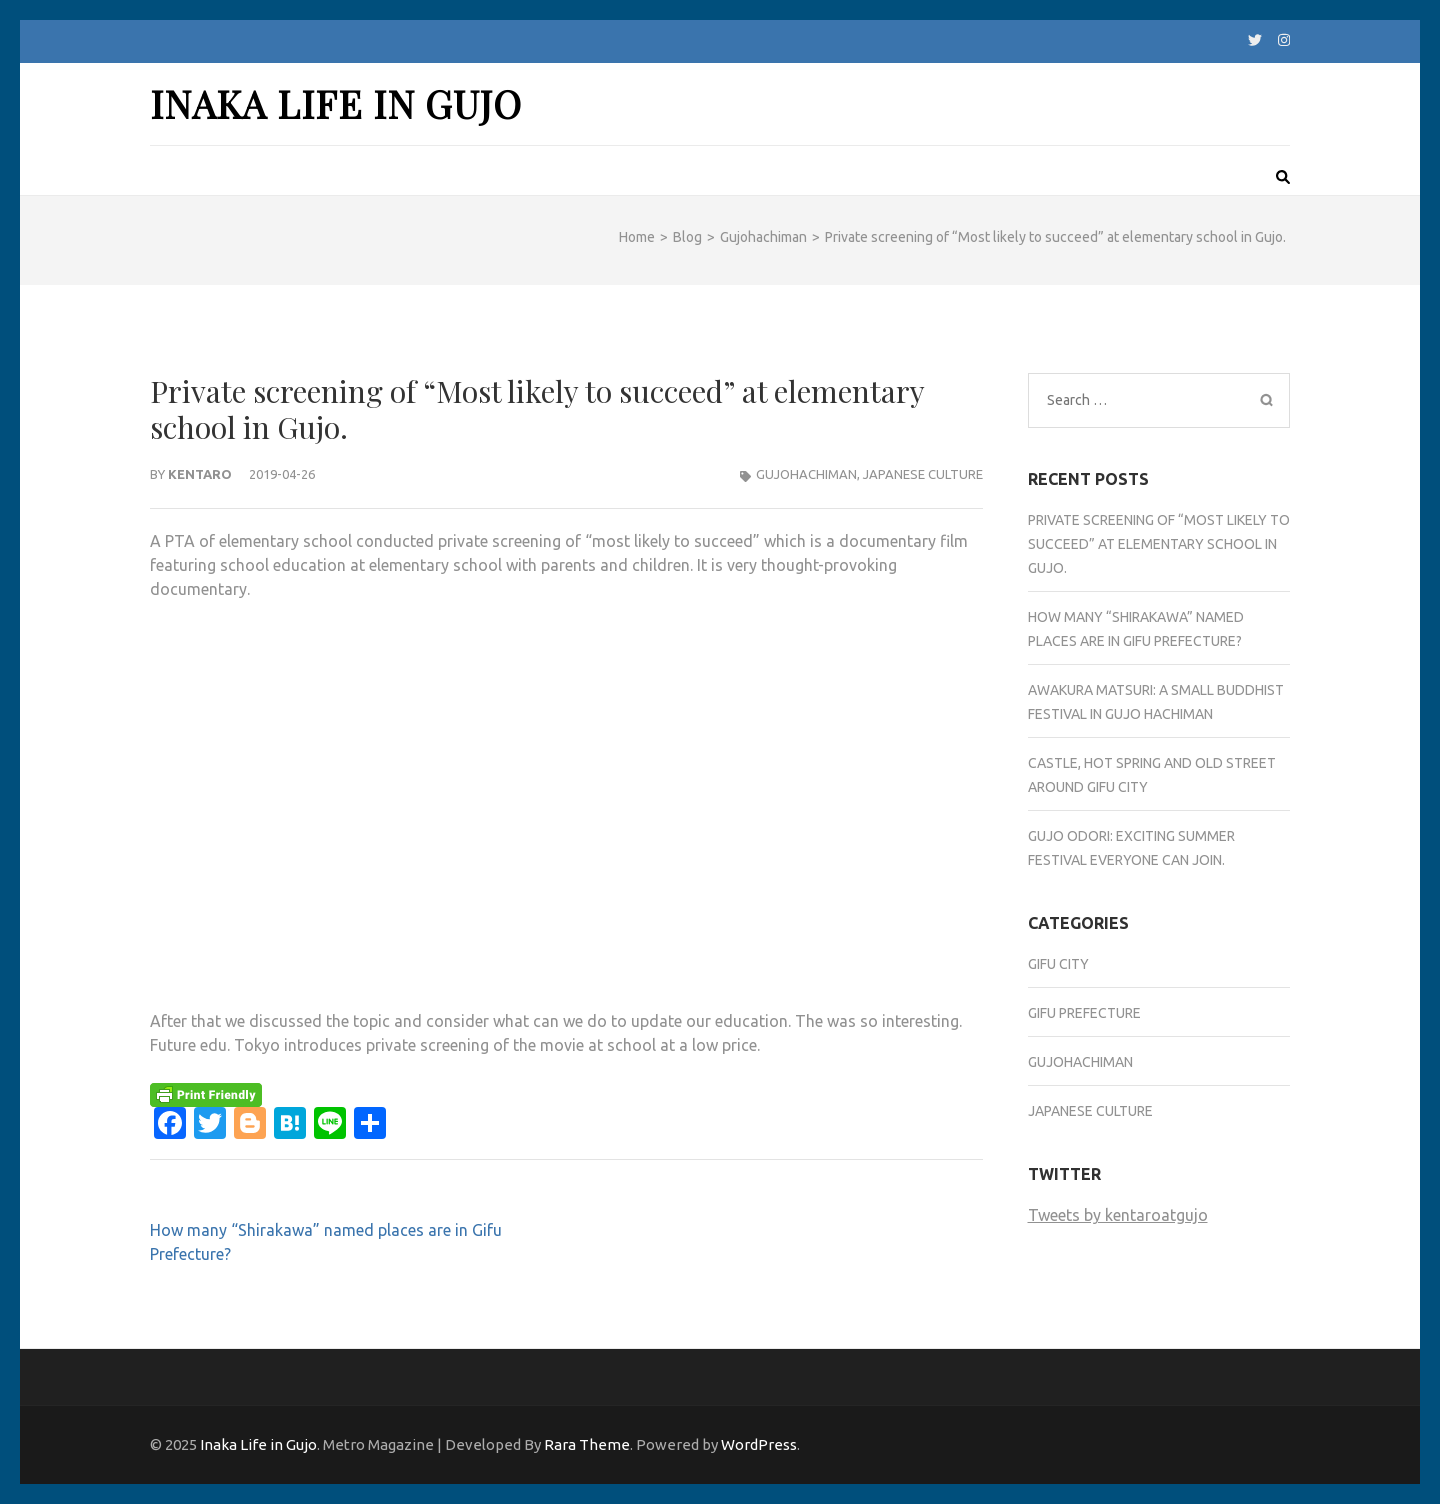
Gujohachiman (806, 474)
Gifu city (1058, 964)
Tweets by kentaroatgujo (1118, 1215)
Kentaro (200, 474)
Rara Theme (587, 1444)
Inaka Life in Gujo (336, 103)
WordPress (759, 1444)
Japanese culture (923, 474)
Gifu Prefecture (1084, 1013)
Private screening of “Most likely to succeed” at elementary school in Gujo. (1159, 544)
